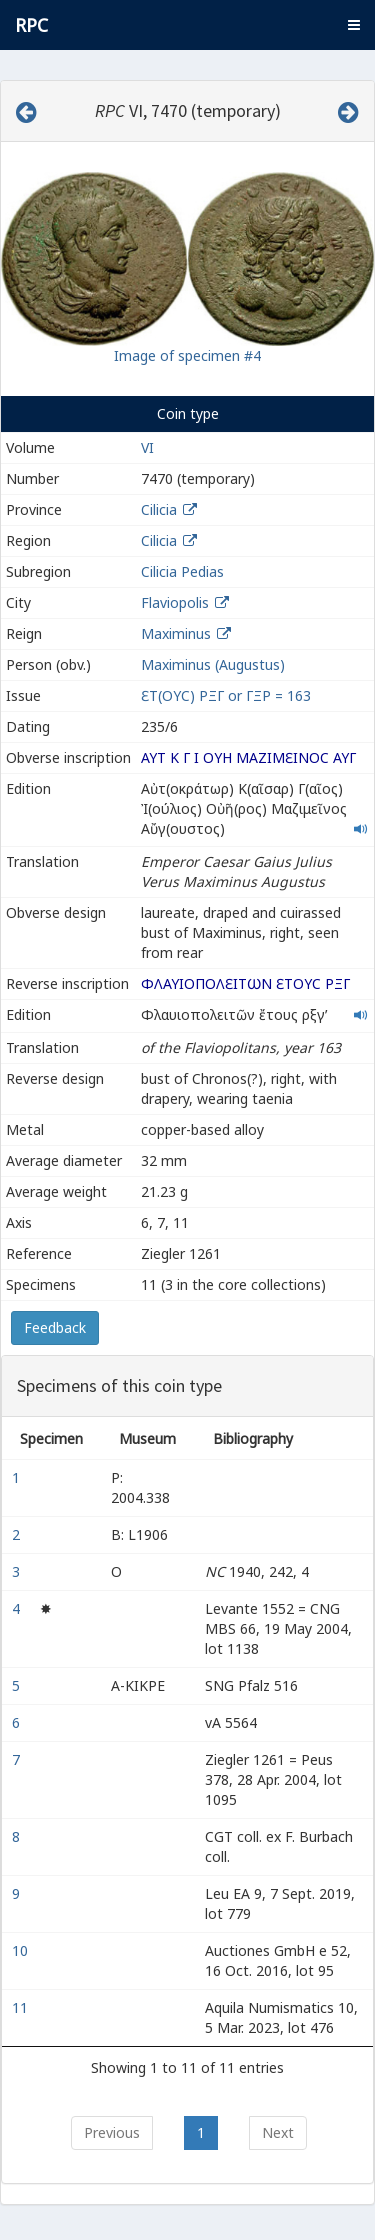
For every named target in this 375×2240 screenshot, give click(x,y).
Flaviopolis (175, 602)
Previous (112, 2132)
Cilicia (159, 509)
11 (22, 2007)
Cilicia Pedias (182, 571)
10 (22, 1950)
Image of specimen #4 (187, 355)
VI (147, 447)
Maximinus (176, 633)
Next (278, 2132)
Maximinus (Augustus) (213, 664)
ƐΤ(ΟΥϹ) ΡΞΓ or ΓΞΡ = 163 (226, 695)
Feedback (55, 1327)
